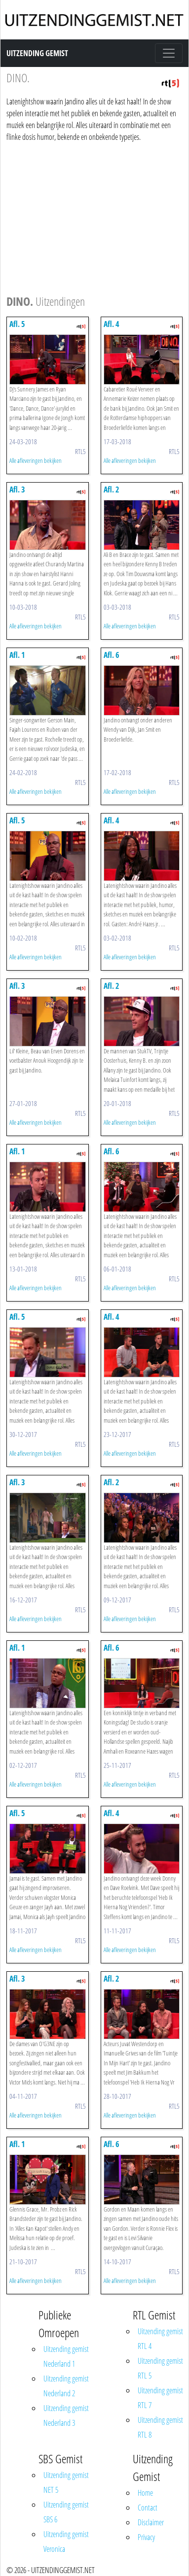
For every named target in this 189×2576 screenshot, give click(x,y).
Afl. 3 (17, 489)
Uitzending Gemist (37, 53)
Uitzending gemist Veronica (66, 2541)
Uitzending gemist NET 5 (66, 2482)
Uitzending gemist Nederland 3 (66, 2415)
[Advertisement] (92, 217)
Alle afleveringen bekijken (35, 460)
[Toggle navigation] (169, 53)
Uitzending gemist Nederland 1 (66, 2356)
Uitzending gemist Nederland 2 (66, 2386)
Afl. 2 (111, 489)
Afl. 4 (111, 324)
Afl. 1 (17, 655)
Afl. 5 (17, 324)
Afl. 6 (111, 655)
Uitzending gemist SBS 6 (66, 2512)
